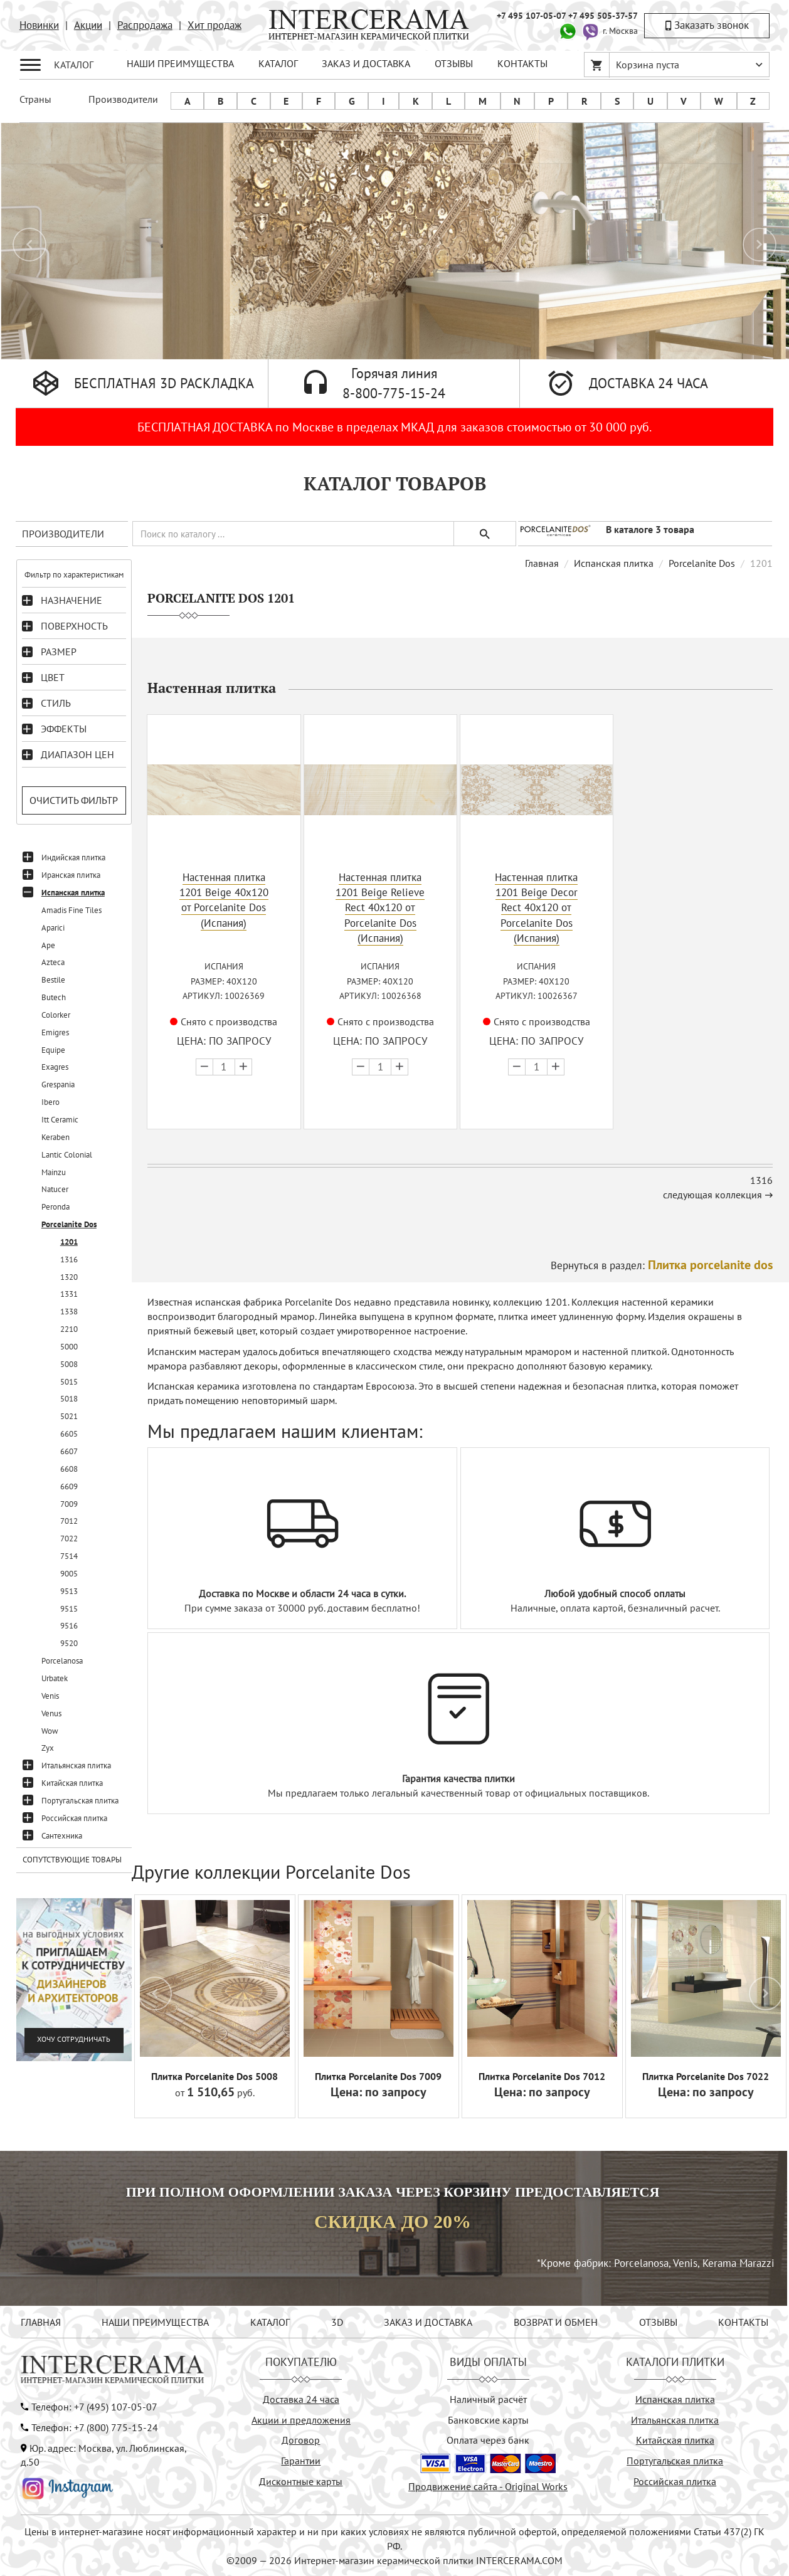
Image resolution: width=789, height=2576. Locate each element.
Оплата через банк (488, 2439)
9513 (69, 1591)
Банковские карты (488, 2419)
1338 (69, 1311)
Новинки (39, 25)
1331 (69, 1294)
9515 (69, 1608)
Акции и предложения (301, 2419)
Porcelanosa (62, 1660)
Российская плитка (74, 1818)
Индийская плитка (73, 857)
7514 (69, 1556)
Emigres (55, 1032)
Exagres (54, 1067)
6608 (69, 1469)
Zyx (47, 1748)
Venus (51, 1713)
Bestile (53, 979)
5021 (69, 1416)
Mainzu (53, 1172)
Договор (301, 2439)
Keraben (55, 1137)
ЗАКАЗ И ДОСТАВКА (366, 63)
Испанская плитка (73, 892)
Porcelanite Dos (69, 1224)
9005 (69, 1573)
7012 (69, 1521)
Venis (50, 1696)
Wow (49, 1731)
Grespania (58, 1084)
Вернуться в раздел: (662, 1265)
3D (337, 2321)
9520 (69, 1643)
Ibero (50, 1102)
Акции (88, 25)
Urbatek (54, 1678)
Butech (53, 997)
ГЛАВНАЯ (41, 2321)
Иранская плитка (70, 875)
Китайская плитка (72, 1783)
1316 (69, 1259)
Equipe (53, 1050)
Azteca (53, 962)
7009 (69, 1504)
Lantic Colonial (66, 1154)
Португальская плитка (80, 1800)
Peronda (55, 1206)
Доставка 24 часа (301, 2398)
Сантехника (61, 1835)
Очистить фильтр (73, 800)
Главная (542, 563)
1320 (69, 1277)
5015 (69, 1381)
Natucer (54, 1189)
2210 (69, 1329)
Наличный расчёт (488, 2398)
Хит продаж (214, 25)
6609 (69, 1486)
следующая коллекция (712, 1194)
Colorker (55, 1015)
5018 (69, 1398)
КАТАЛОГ (278, 63)
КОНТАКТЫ (522, 63)
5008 (69, 1364)
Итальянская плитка (76, 1765)
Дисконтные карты (300, 2480)
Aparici (53, 927)
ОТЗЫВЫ (454, 63)
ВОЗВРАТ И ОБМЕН (556, 2321)
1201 (69, 1242)
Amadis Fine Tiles (71, 910)
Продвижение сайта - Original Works (488, 2485)
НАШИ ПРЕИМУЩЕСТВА (180, 63)
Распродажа (144, 25)
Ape (48, 945)
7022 (69, 1538)
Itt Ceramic (59, 1119)
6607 (69, 1451)
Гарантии (300, 2460)
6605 (69, 1433)
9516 (69, 1625)
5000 (69, 1346)
